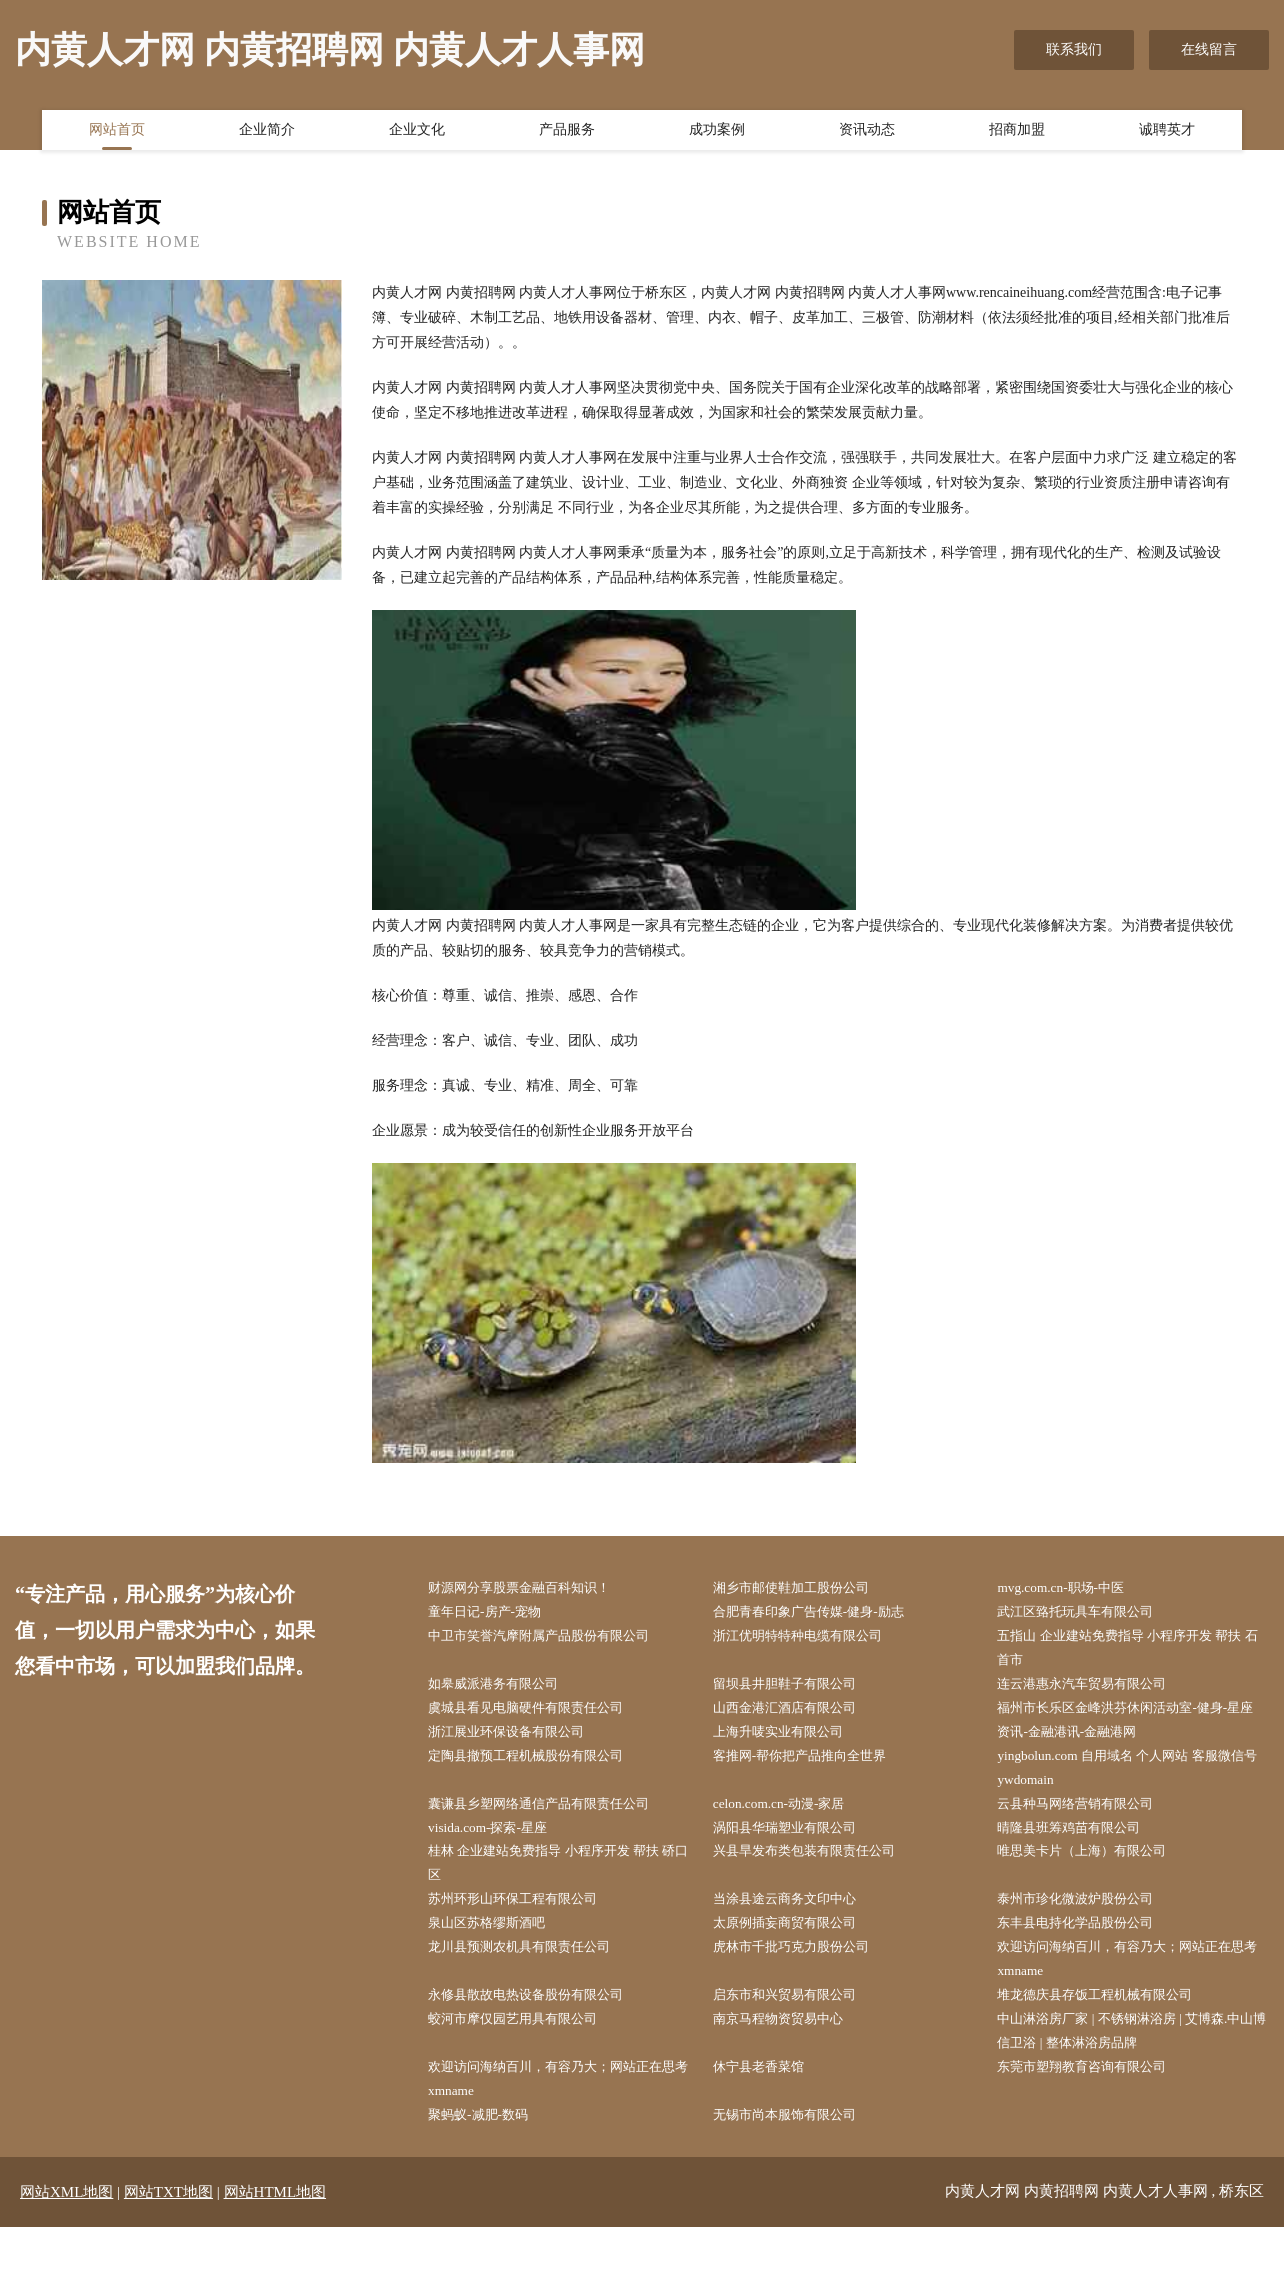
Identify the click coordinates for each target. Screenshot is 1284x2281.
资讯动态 (867, 133)
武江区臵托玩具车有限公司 (1088, 1613)
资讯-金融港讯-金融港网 (1078, 1764)
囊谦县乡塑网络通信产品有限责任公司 (554, 1840)
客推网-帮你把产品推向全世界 (813, 1790)
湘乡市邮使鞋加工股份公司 (804, 1588)
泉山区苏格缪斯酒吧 (498, 1966)
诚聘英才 (1167, 133)
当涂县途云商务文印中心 (797, 1941)
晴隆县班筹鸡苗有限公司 (1081, 1865)
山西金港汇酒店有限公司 (797, 1714)
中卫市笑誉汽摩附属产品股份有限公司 (554, 1638)
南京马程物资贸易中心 (790, 2067)
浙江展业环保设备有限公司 (519, 1764)
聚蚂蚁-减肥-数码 (488, 2167)
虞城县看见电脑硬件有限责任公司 (540, 1714)
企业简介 (267, 133)
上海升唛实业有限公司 (790, 1764)
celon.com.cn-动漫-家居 (790, 1840)
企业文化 (417, 133)
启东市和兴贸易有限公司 (797, 2041)
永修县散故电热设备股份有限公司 (540, 2041)
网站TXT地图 (168, 2246)
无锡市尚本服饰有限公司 (797, 2167)
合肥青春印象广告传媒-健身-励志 (822, 1613)
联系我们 (1074, 49)
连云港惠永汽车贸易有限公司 (1095, 1689)
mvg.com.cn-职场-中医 (1071, 1588)
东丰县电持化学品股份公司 (1088, 1966)
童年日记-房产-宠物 (495, 1613)
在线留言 (1209, 49)
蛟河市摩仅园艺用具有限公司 (526, 2067)
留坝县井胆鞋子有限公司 (797, 1689)
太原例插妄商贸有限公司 (797, 1966)
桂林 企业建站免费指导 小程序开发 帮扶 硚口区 (559, 1903)
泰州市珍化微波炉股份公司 (1088, 1941)
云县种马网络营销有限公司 (1088, 1840)
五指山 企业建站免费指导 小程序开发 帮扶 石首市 (1135, 1651)
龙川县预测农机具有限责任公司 (533, 1991)
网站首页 (117, 133)
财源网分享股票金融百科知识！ (533, 1588)
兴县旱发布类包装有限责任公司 (818, 1890)
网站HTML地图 (275, 2246)
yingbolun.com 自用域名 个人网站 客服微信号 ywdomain (1135, 1803)
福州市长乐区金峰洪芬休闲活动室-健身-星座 (1134, 1727)
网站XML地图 (66, 2246)
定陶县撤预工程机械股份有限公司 (540, 1790)
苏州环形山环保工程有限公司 (526, 1941)
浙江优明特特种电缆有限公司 (811, 1638)
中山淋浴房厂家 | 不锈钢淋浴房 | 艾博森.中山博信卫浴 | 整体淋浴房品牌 (1134, 2080)
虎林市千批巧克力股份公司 (804, 1991)
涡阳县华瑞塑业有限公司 (797, 1865)
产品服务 (567, 133)
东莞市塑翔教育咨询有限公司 (1095, 2117)
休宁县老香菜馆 (769, 2117)
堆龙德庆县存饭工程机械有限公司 (1109, 2041)
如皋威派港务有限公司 (505, 1689)
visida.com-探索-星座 (498, 1865)
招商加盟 (1017, 133)
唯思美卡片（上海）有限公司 (1095, 1890)
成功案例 (717, 133)
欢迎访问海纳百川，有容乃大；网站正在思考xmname (1130, 2004)
